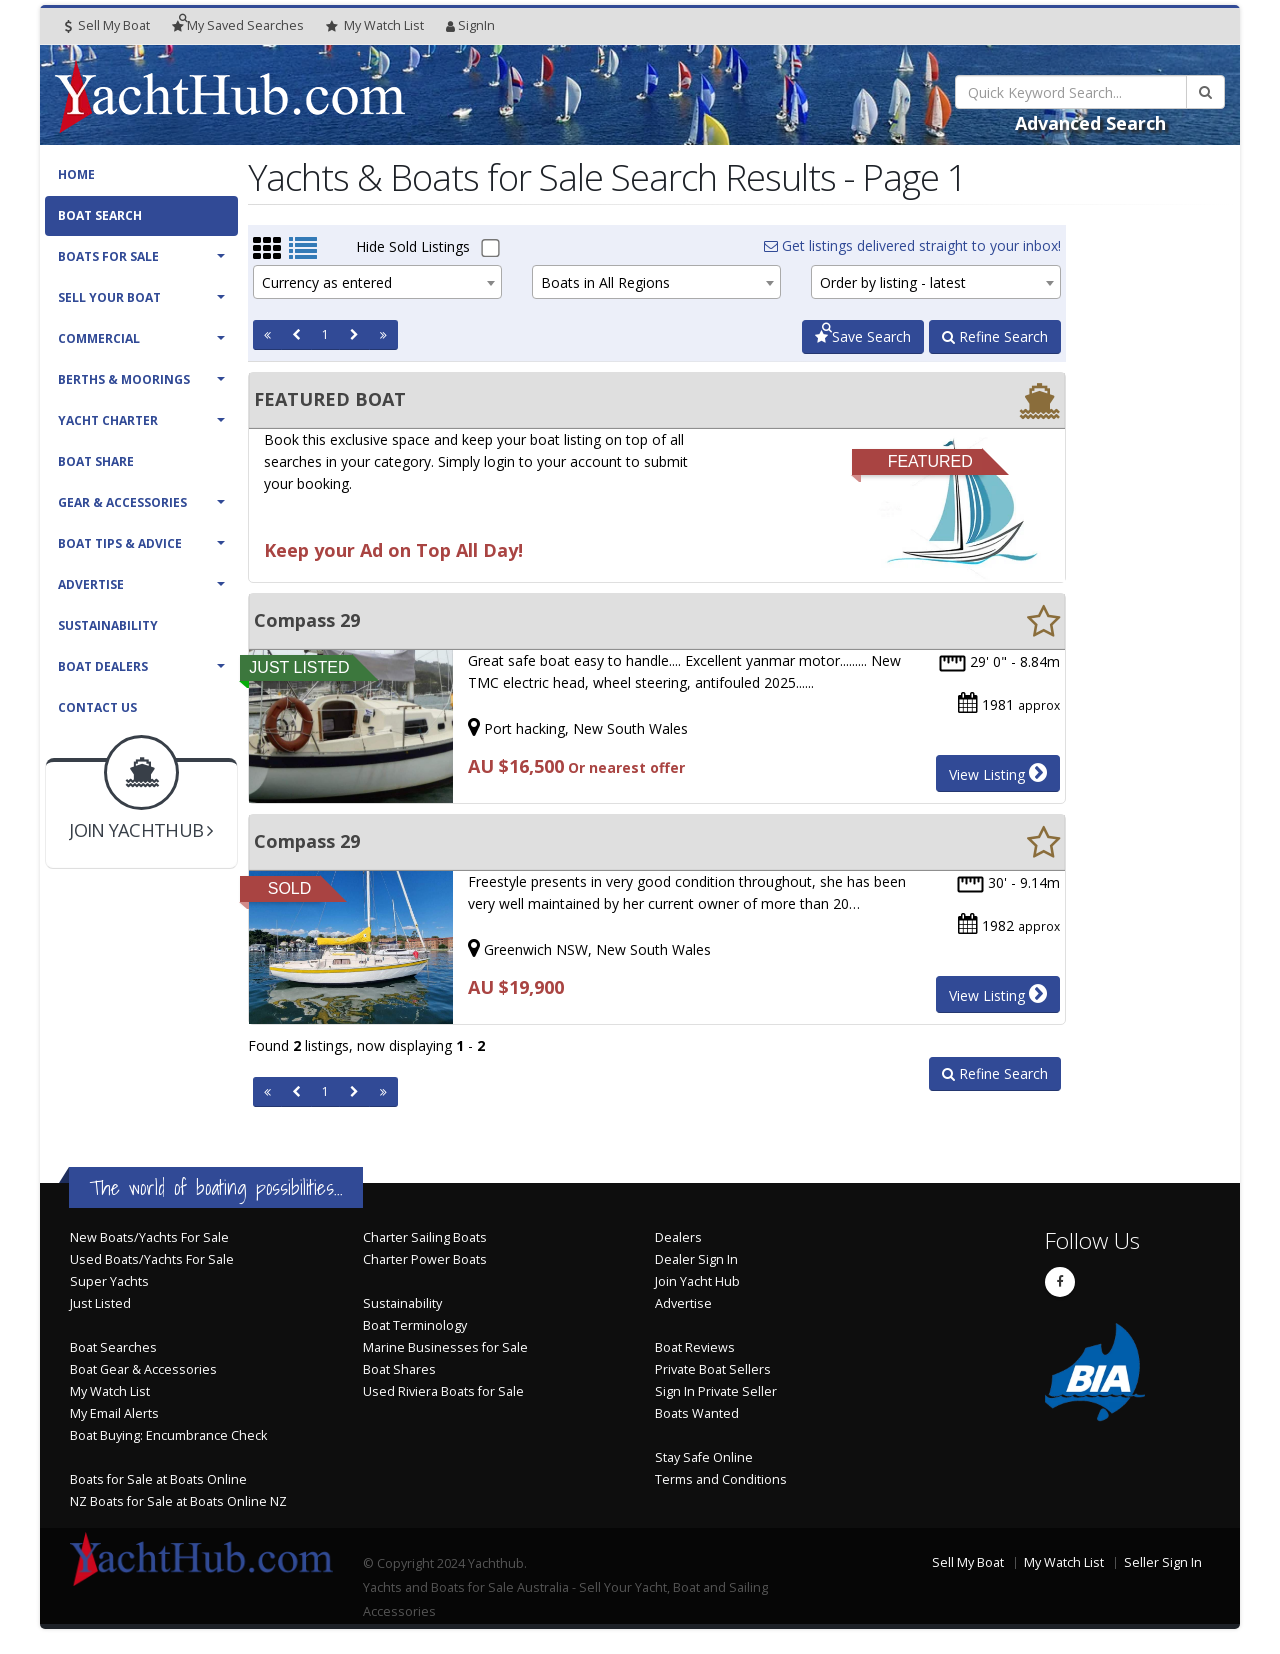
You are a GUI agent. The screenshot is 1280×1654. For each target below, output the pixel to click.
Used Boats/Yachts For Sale (152, 1259)
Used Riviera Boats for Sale (443, 1391)
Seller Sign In (1163, 1562)
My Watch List (110, 1391)
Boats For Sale (108, 256)
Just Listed (100, 1303)
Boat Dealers (103, 666)
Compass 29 (307, 620)
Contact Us (97, 707)
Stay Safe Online (704, 1457)
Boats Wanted (697, 1413)
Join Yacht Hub (697, 1281)
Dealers (678, 1237)
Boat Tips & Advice (120, 543)
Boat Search (100, 215)
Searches (238, 25)
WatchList (375, 26)
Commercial (99, 338)
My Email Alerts (114, 1413)
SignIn (470, 25)
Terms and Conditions (721, 1479)
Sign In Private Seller (716, 1391)
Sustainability (108, 625)
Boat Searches (113, 1347)
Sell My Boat (107, 25)
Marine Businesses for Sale (445, 1347)
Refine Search (995, 336)
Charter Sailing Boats (425, 1237)
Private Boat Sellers (713, 1369)
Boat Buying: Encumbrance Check (168, 1435)
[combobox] (377, 282)
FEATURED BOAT (330, 399)
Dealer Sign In (696, 1259)
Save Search (863, 336)
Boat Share (96, 461)
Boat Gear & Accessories (143, 1369)
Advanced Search (1090, 123)
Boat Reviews (695, 1347)
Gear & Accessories (122, 502)
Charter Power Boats (425, 1259)
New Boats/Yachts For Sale (149, 1237)
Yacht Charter (108, 420)
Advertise (91, 584)
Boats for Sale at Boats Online (158, 1479)
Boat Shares (399, 1369)
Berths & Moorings (124, 379)
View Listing (998, 773)
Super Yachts (109, 1281)
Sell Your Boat (109, 297)
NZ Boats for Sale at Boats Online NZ (178, 1501)
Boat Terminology (415, 1325)
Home (76, 174)
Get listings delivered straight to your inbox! (912, 245)
